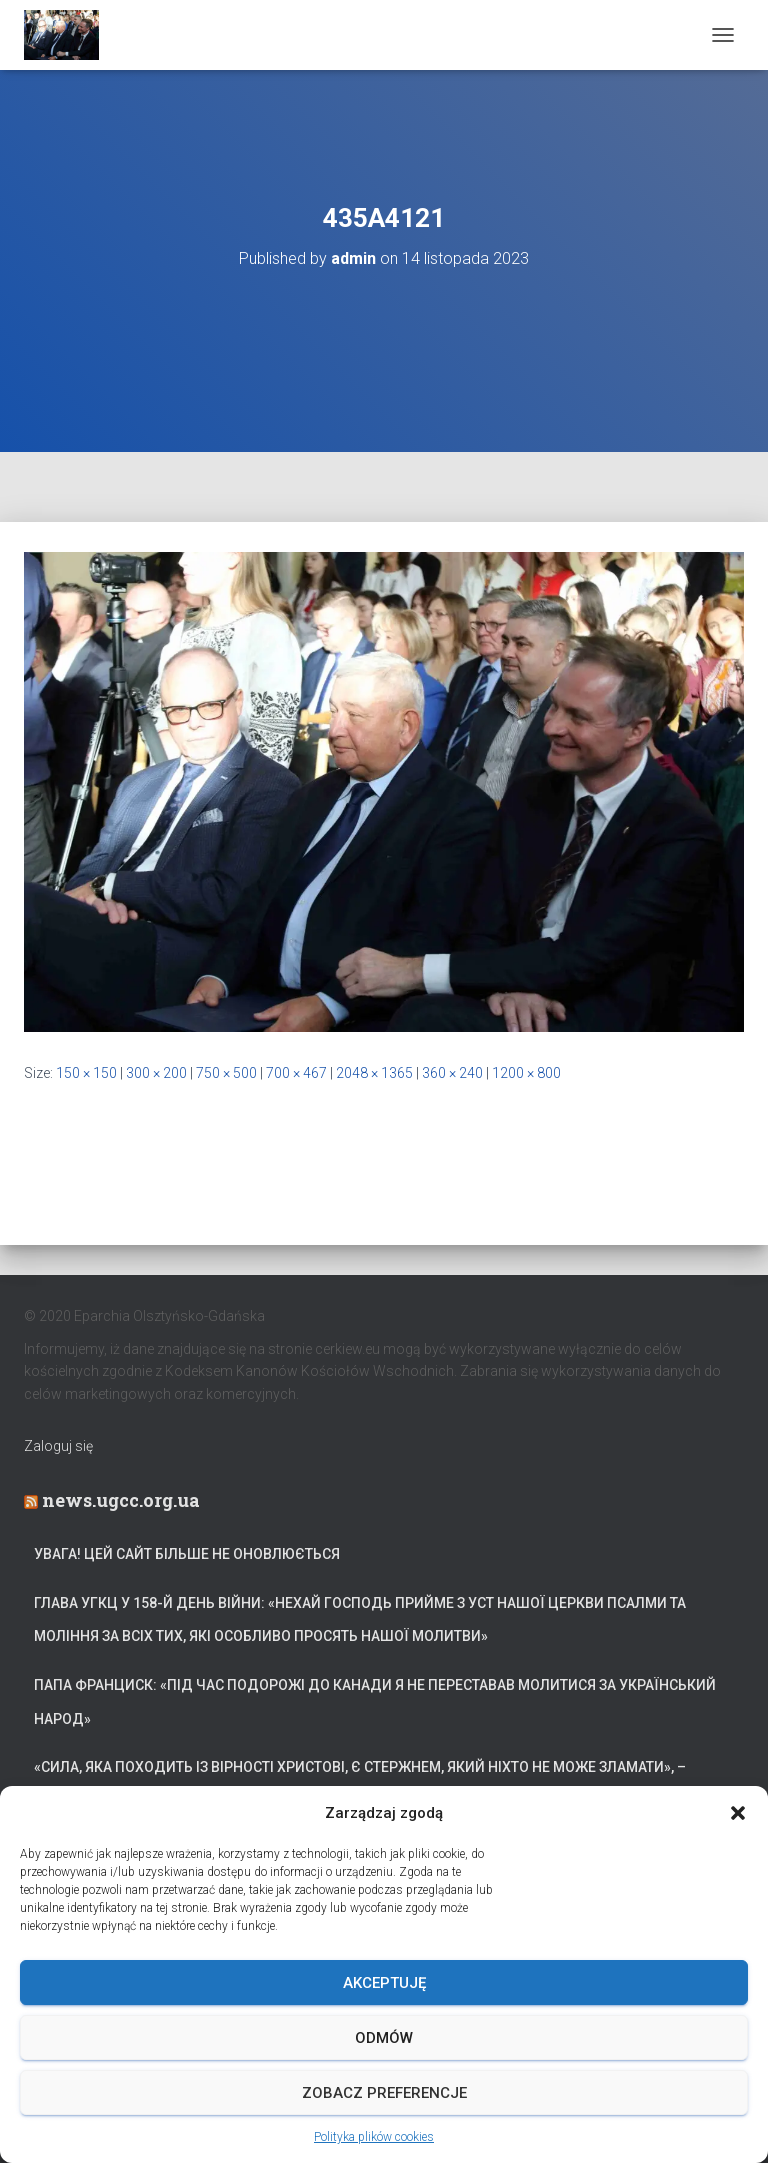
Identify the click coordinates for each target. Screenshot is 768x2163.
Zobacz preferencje (384, 2093)
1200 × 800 (526, 1073)
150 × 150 (86, 1073)
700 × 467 (296, 1073)
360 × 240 (452, 1073)
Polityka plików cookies (374, 2137)
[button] (738, 1813)
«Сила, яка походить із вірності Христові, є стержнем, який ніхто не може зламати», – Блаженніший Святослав (360, 1784)
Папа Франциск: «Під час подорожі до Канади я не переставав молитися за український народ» (375, 1702)
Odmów (384, 2038)
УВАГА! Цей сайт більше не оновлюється (187, 1554)
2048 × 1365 (374, 1073)
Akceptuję (384, 1983)
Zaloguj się (58, 1446)
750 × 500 (226, 1073)
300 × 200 (156, 1073)
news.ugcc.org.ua (121, 1500)
